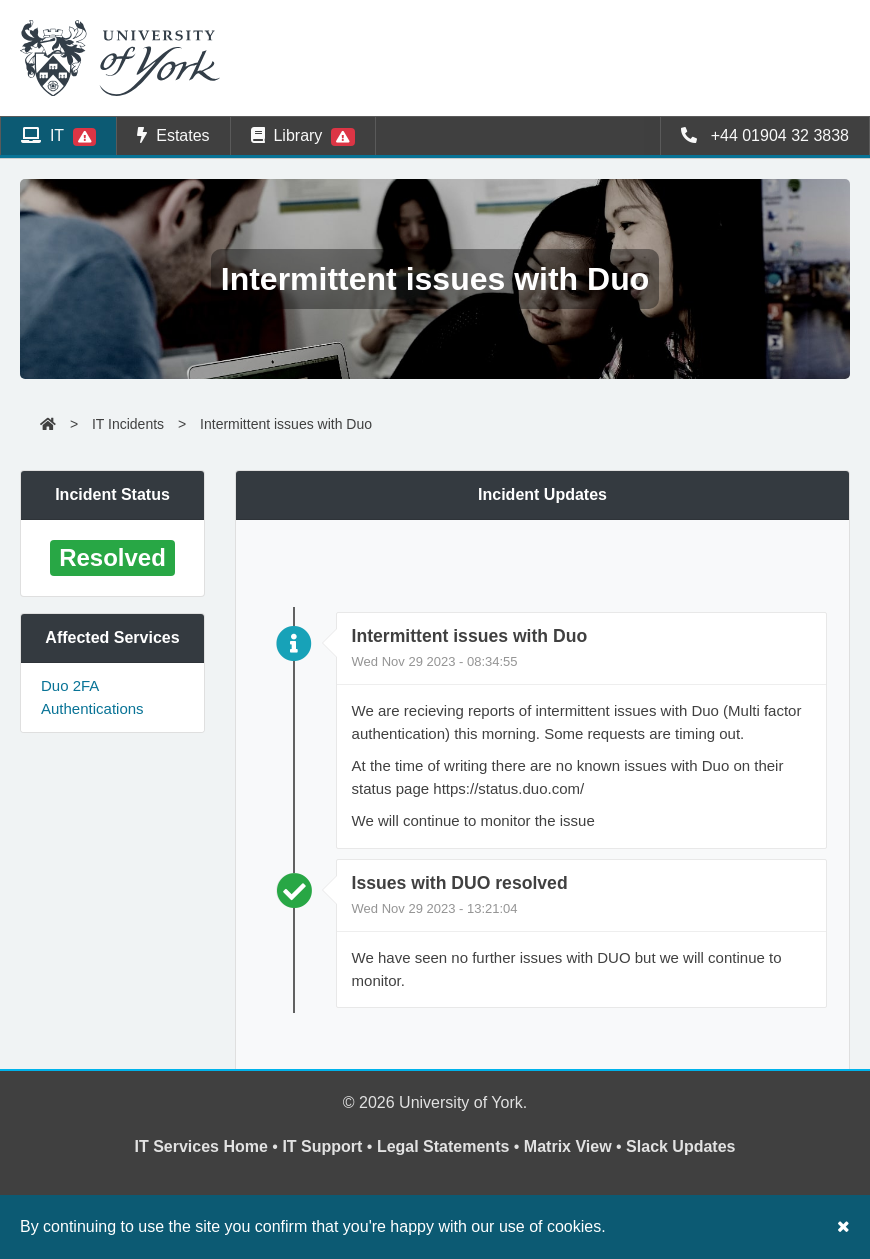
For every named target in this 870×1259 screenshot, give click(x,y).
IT (58, 136)
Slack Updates (680, 1146)
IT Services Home (200, 1146)
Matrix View (568, 1146)
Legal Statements (443, 1146)
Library (303, 136)
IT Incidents (128, 424)
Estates (173, 135)
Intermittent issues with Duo (286, 424)
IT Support (322, 1146)
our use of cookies (536, 1226)
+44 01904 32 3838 (765, 135)
